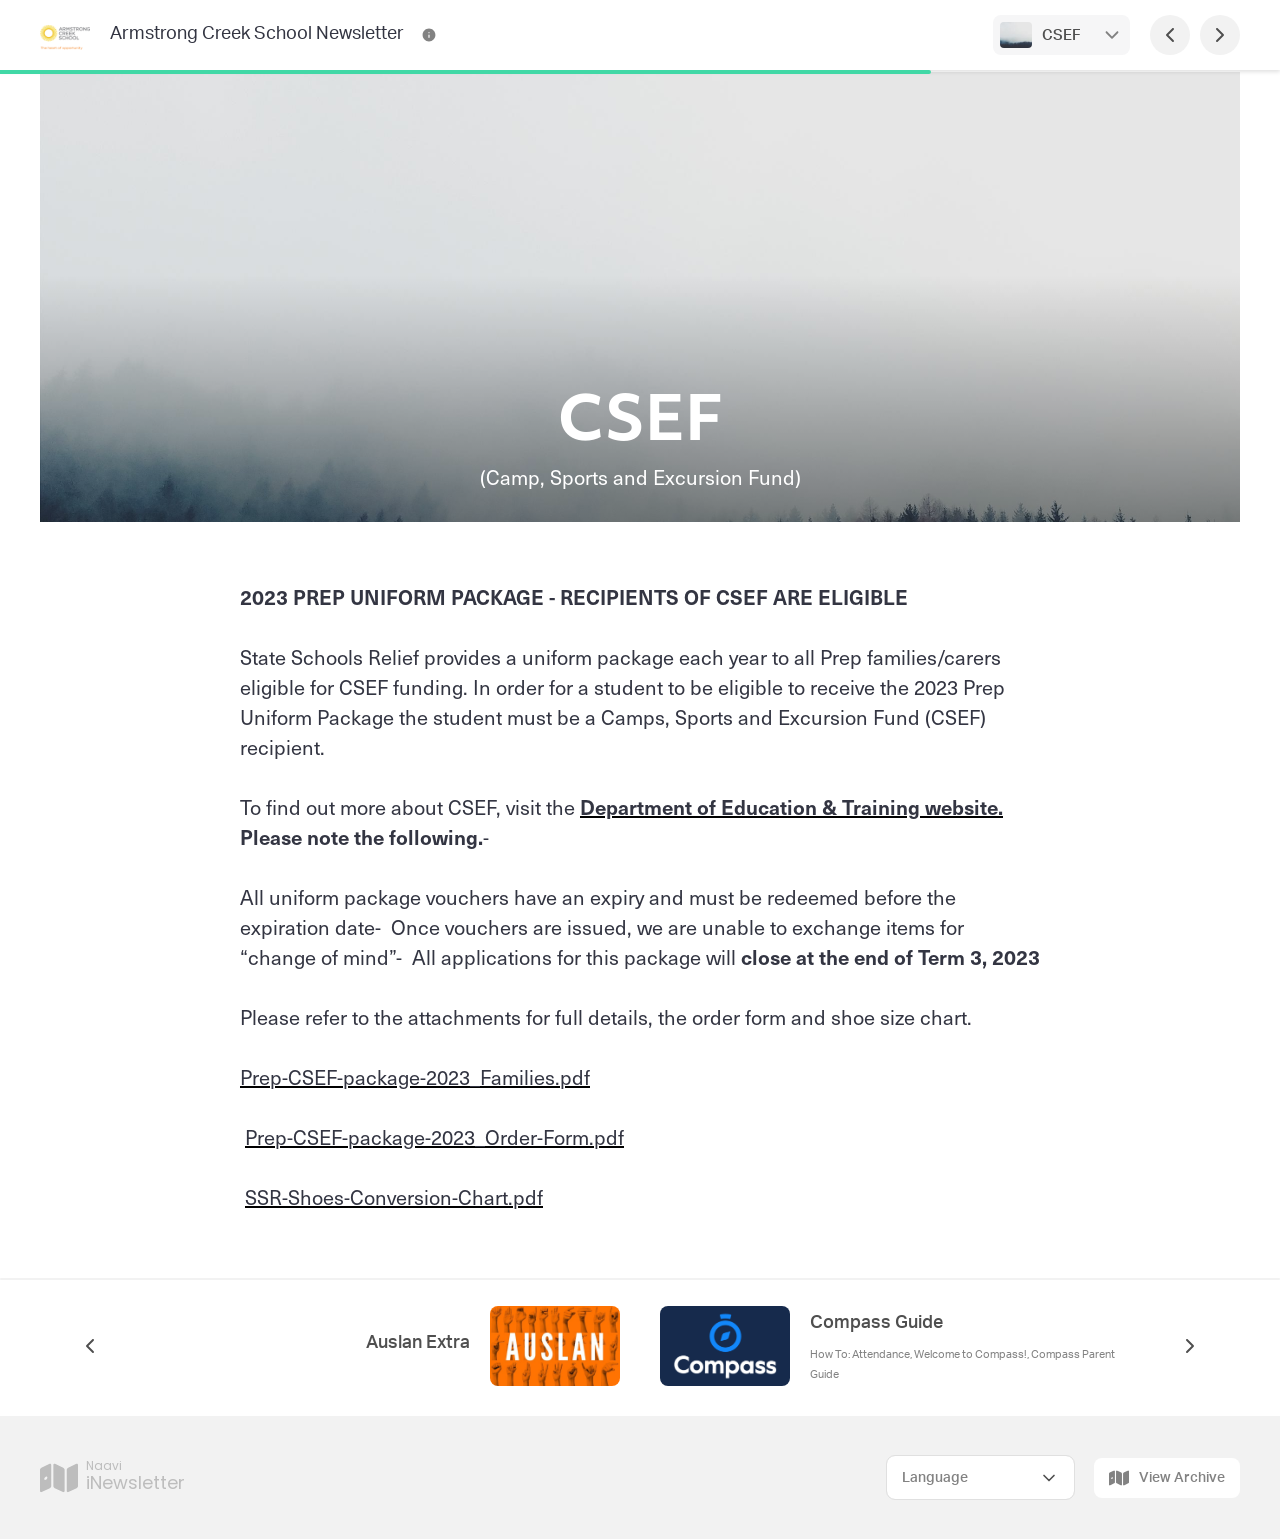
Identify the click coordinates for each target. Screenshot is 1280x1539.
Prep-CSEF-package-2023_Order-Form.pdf (434, 1137)
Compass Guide (876, 1323)
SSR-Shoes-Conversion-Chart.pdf (394, 1197)
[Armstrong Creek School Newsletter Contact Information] (429, 35)
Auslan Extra (418, 1343)
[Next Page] (1220, 35)
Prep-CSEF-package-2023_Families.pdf (415, 1077)
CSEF (1061, 35)
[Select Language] (980, 1477)
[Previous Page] (1170, 35)
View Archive (1167, 1478)
